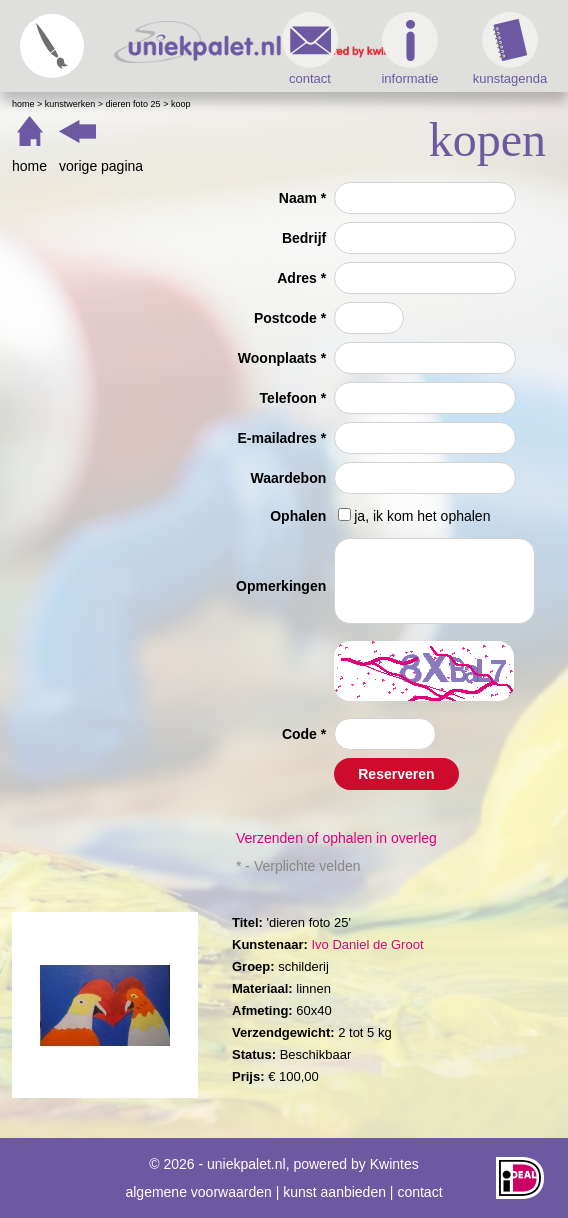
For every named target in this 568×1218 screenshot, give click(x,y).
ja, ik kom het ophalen (422, 516)
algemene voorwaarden (198, 1192)
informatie (409, 49)
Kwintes (394, 1164)
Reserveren (396, 774)
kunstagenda (510, 49)
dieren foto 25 (133, 104)
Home (23, 104)
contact (310, 49)
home (29, 166)
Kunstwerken (70, 104)
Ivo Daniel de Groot (367, 944)
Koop (181, 104)
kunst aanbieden (334, 1192)
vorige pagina (101, 166)
